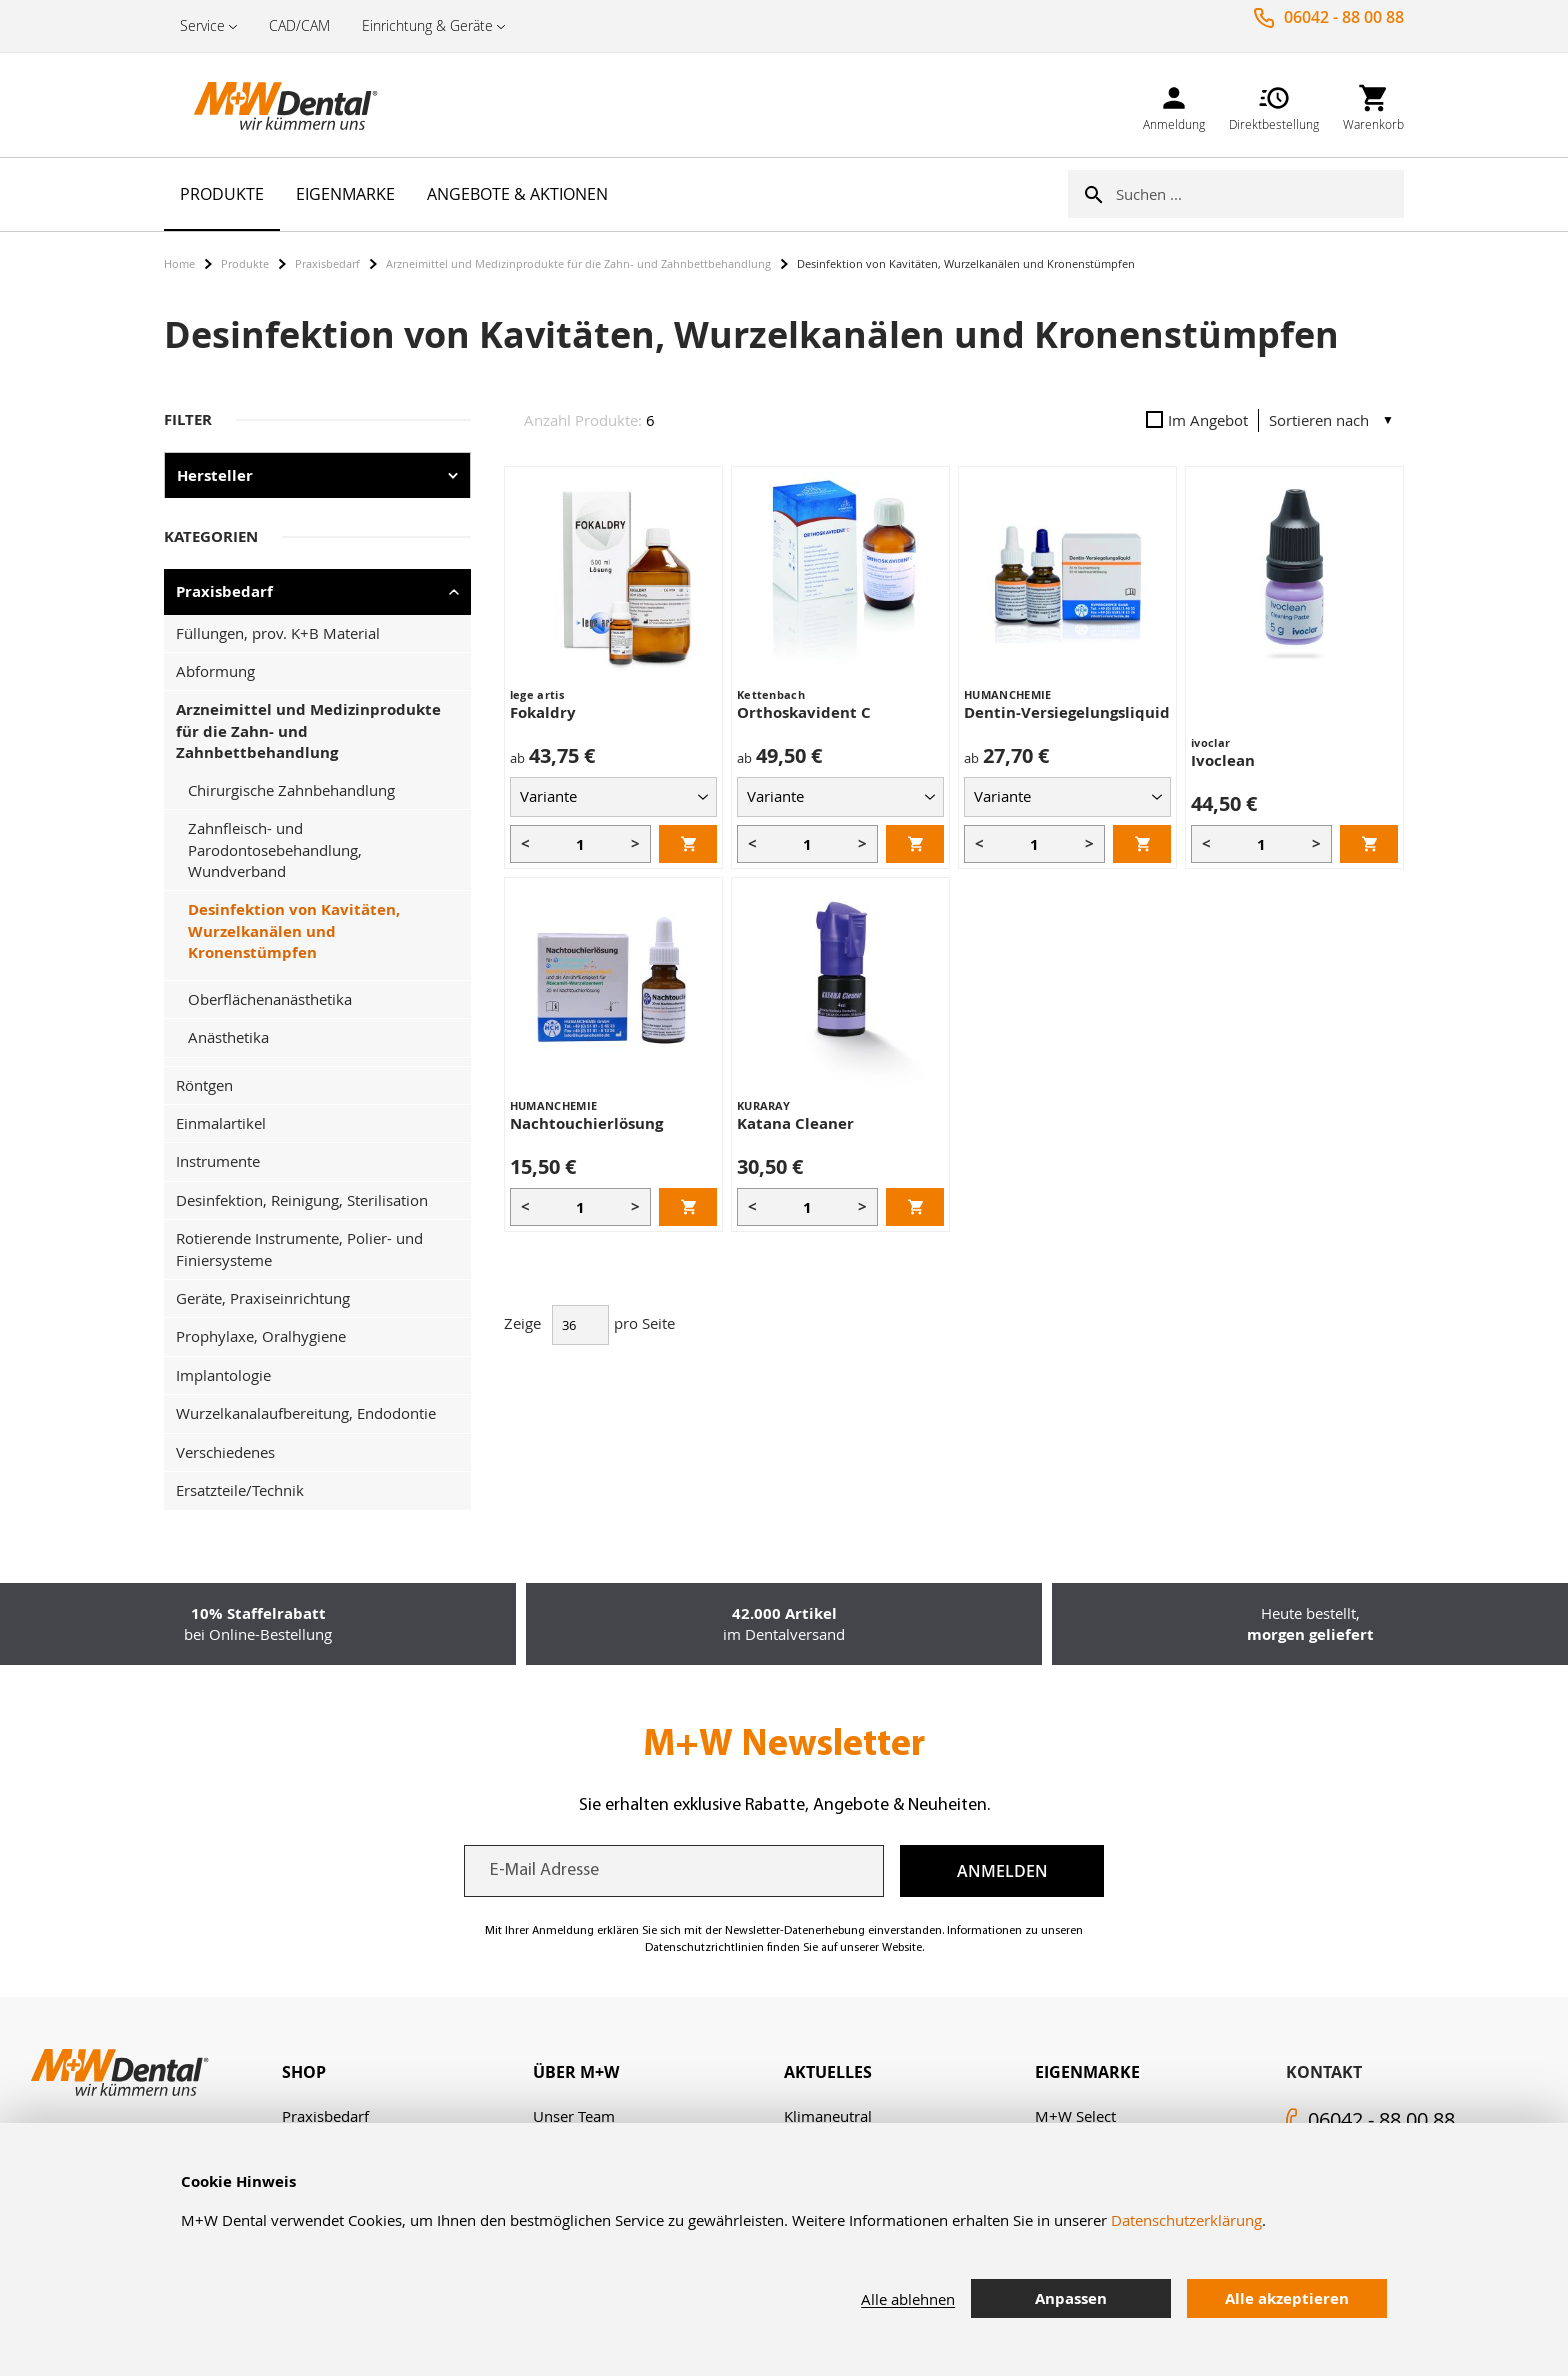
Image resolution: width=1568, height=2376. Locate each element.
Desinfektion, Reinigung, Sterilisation (302, 1200)
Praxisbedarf (327, 263)
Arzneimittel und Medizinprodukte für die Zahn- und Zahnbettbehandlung (578, 263)
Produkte (245, 263)
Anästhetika (228, 1037)
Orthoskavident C (804, 712)
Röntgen (204, 1085)
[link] (1174, 104)
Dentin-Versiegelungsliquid (1067, 712)
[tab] (407, 2072)
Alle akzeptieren (1287, 2298)
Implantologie (223, 1375)
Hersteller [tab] (215, 475)
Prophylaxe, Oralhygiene (261, 1336)
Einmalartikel (221, 1123)
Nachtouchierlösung (586, 1123)
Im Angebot (1197, 420)
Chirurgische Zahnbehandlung (291, 790)
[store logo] (264, 105)
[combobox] (1260, 194)
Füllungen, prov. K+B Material (278, 633)
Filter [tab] (188, 419)
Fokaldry (543, 712)
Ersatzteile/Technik (240, 1490)
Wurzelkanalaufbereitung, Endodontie (306, 1413)
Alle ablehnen (908, 2299)
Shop (304, 2072)
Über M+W (576, 2072)
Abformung (215, 671)
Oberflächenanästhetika (270, 999)
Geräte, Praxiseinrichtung (263, 1298)
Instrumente (218, 1161)
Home (179, 263)
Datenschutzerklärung (1186, 2220)
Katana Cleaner (795, 1123)
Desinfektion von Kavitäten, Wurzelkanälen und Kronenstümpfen (294, 931)
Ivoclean (1223, 760)
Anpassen (1071, 2298)
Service (202, 25)
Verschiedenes (225, 1452)
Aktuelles (828, 2072)
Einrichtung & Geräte (427, 25)
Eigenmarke (1087, 2072)
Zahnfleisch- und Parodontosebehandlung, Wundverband (275, 849)
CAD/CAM (299, 25)
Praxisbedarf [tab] (224, 591)
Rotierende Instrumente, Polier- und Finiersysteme (299, 1248)
